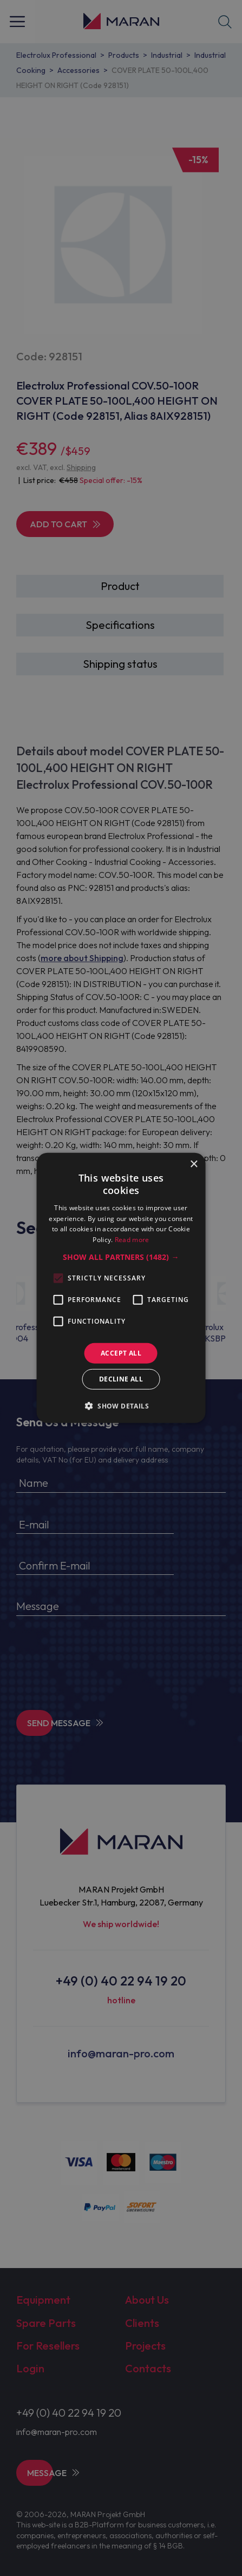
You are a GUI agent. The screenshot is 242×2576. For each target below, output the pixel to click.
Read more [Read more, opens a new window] (132, 1239)
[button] (121, 1257)
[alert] (121, 1288)
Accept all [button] (121, 1353)
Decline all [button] (121, 1379)
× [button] (193, 1164)
